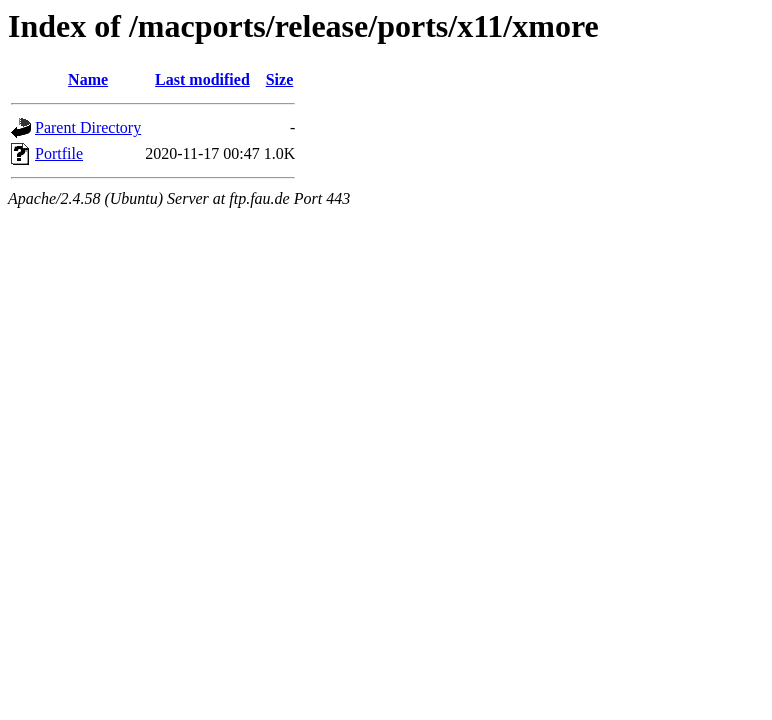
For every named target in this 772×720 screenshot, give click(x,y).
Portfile (59, 153)
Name (88, 79)
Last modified (202, 79)
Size (280, 79)
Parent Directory (88, 127)
